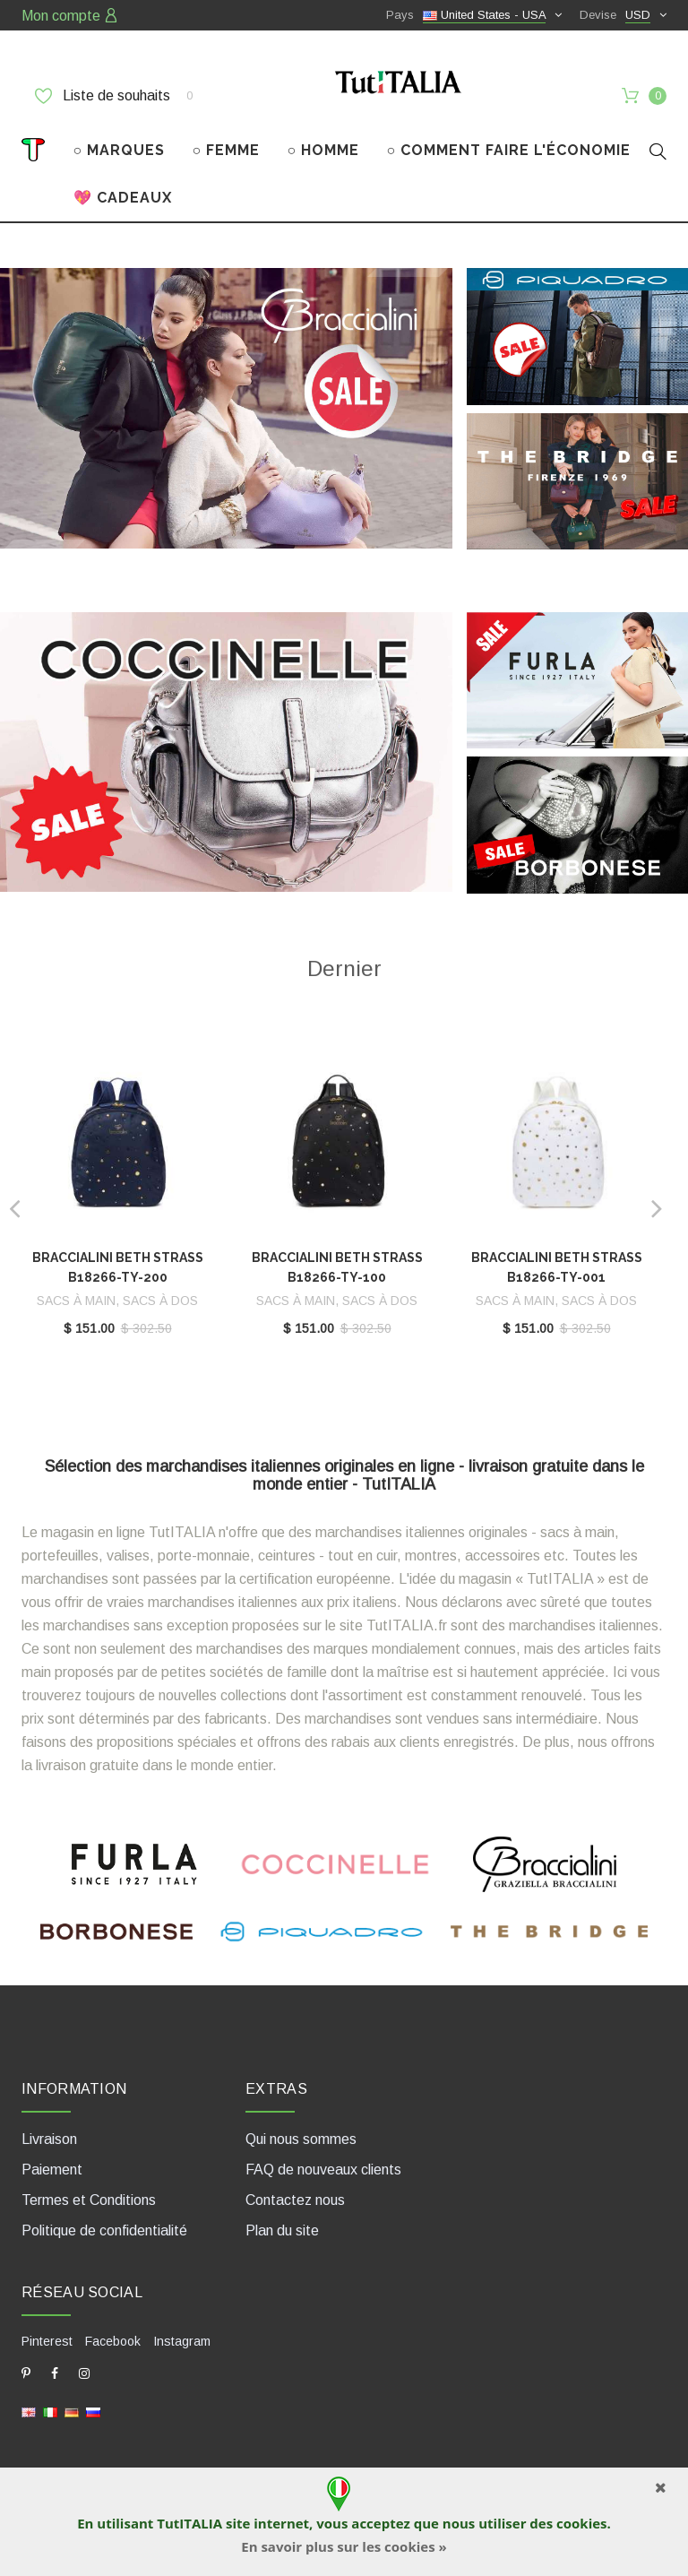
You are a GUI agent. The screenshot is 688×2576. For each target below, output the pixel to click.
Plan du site (282, 2230)
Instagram (182, 2341)
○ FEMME (227, 150)
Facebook (113, 2341)
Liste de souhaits (114, 96)
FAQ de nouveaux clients (323, 2169)
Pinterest (47, 2341)
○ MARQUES (119, 150)
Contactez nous (295, 2200)
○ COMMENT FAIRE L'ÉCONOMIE (509, 150)
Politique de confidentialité (104, 2230)
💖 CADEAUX (122, 197)
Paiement (52, 2169)
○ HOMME (324, 150)
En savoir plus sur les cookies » (343, 2546)
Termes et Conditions (89, 2200)
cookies (581, 2523)
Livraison (49, 2139)
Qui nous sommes (301, 2139)
